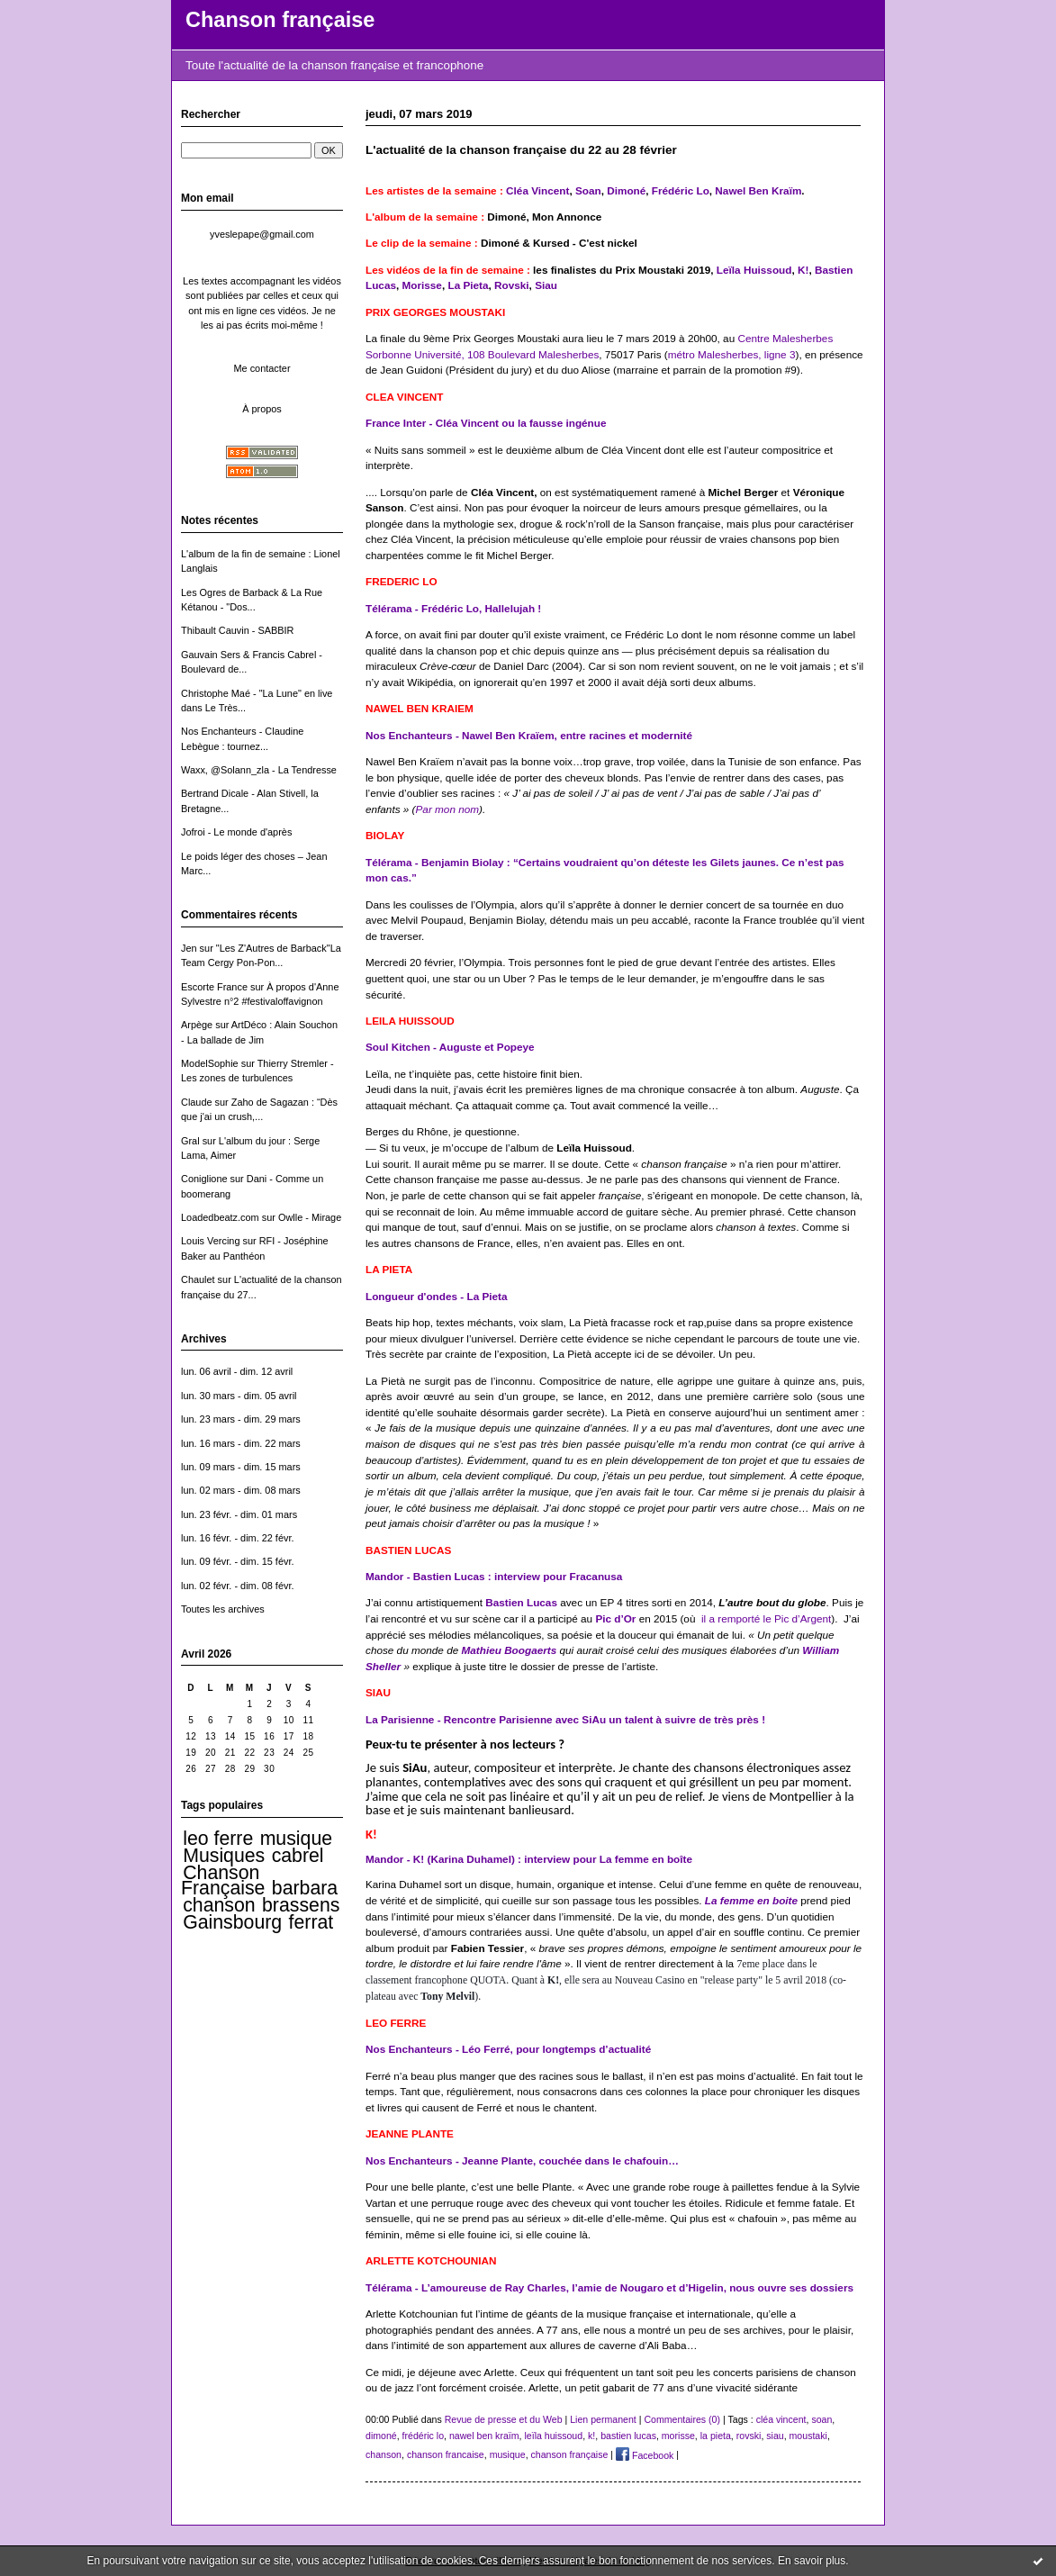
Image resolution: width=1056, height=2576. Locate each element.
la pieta (715, 2435)
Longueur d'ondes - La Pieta (437, 1296)
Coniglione (204, 1178)
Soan (587, 190)
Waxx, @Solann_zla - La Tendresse (259, 769)
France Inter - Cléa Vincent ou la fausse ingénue (486, 423)
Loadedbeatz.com (220, 1217)
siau (774, 2435)
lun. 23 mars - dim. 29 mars (241, 1419)
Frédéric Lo (680, 190)
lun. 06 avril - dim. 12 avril (237, 1371)
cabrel (298, 1855)
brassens (300, 1905)
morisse (678, 2435)
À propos (262, 408)
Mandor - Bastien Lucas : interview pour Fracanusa (494, 1576)
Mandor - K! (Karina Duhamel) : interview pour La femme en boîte (529, 1859)
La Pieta (467, 285)
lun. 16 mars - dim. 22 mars (241, 1443)
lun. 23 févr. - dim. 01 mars (239, 1514)
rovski (749, 2435)
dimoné (381, 2435)
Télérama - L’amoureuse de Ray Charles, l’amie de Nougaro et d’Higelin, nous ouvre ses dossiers (609, 2287)
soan (821, 2419)
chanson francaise (445, 2455)
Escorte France (214, 986)
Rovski (511, 285)
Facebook (644, 2455)
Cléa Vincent (537, 190)
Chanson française (280, 20)
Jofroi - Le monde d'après (236, 832)
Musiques (224, 1855)
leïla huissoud (553, 2435)
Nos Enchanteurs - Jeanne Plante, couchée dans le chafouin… (522, 2160)
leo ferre (218, 1838)
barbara (305, 1888)
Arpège (196, 1024)
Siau (546, 285)
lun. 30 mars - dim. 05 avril (239, 1395)
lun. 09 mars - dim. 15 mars (241, 1466)
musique (296, 1838)
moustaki (808, 2435)
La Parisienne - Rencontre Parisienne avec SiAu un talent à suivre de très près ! (565, 1719)
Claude (196, 1102)
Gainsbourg (232, 1922)
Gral (190, 1140)
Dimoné (626, 190)
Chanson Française (223, 1880)
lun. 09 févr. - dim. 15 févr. (237, 1561)
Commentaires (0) (682, 2419)
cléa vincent (781, 2419)
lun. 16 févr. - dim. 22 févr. (237, 1537)
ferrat (311, 1922)
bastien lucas (628, 2435)
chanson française (570, 2455)
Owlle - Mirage (309, 1217)
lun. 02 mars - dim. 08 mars (241, 1490)
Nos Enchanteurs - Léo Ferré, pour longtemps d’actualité (508, 2049)
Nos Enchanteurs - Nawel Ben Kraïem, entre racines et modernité (529, 735)
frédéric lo (423, 2435)
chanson (219, 1905)
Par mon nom (448, 809)
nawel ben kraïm (484, 2435)
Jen (189, 948)
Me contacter (261, 368)
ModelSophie (210, 1063)
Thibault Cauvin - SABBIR (237, 630)
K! (803, 270)
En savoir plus (811, 2560)
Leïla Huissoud (754, 270)
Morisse (422, 285)
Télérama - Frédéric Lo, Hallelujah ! (453, 608)
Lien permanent (603, 2419)
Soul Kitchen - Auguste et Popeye (450, 1047)
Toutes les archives (223, 1609)
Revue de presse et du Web (504, 2419)
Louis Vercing (210, 1240)
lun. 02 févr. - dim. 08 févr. (237, 1585)
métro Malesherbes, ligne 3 (732, 354)
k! (591, 2435)
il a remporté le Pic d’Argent (766, 1618)
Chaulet (198, 1279)
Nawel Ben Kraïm (758, 190)
